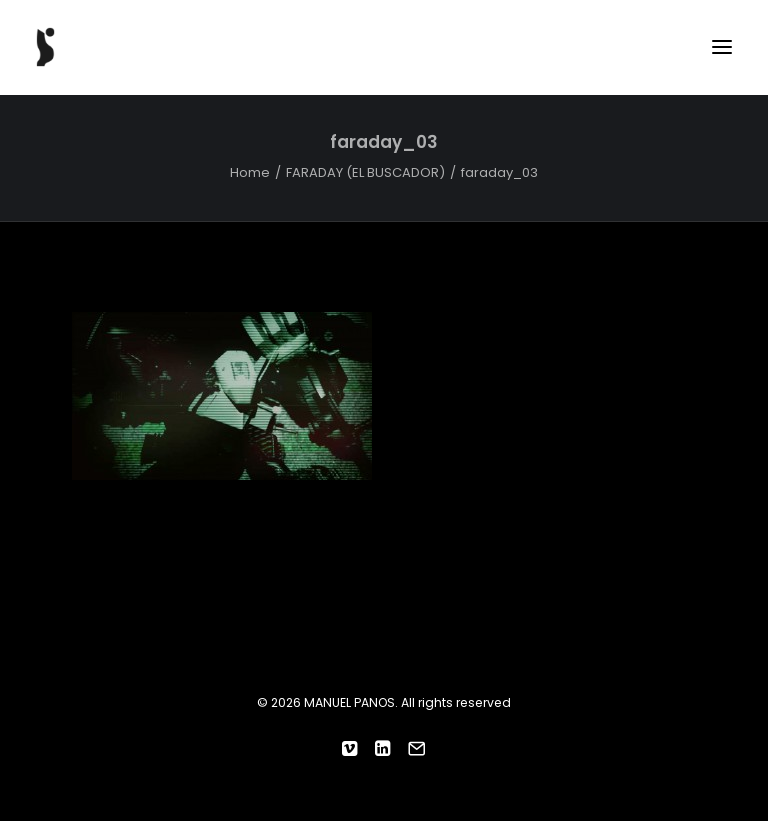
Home (250, 172)
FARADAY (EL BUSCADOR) (365, 172)
